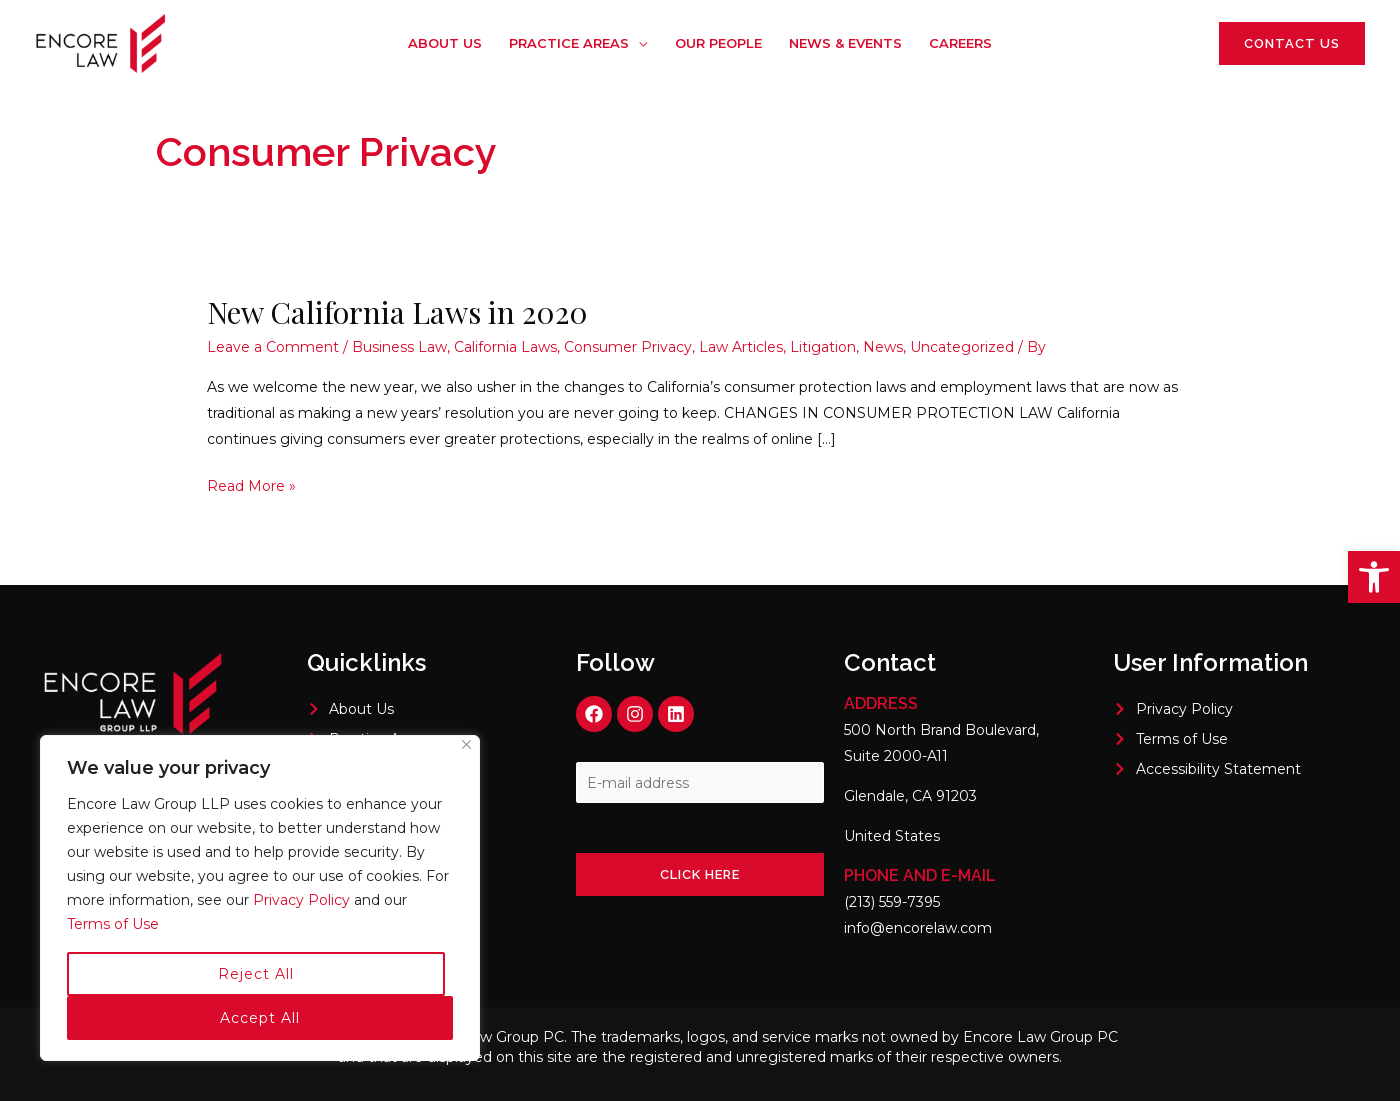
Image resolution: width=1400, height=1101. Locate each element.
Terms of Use (113, 924)
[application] (640, 43)
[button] (1374, 577)
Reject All (256, 974)
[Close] (466, 744)
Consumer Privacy (628, 347)
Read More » (251, 484)
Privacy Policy (303, 900)
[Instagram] (1144, 45)
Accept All (260, 1018)
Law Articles (741, 347)
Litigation (823, 347)
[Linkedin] (1174, 45)
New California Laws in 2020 (397, 312)
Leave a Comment (273, 347)
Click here (700, 874)
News (883, 347)
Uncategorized (962, 347)
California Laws (505, 347)
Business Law (399, 347)
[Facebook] (1114, 45)
